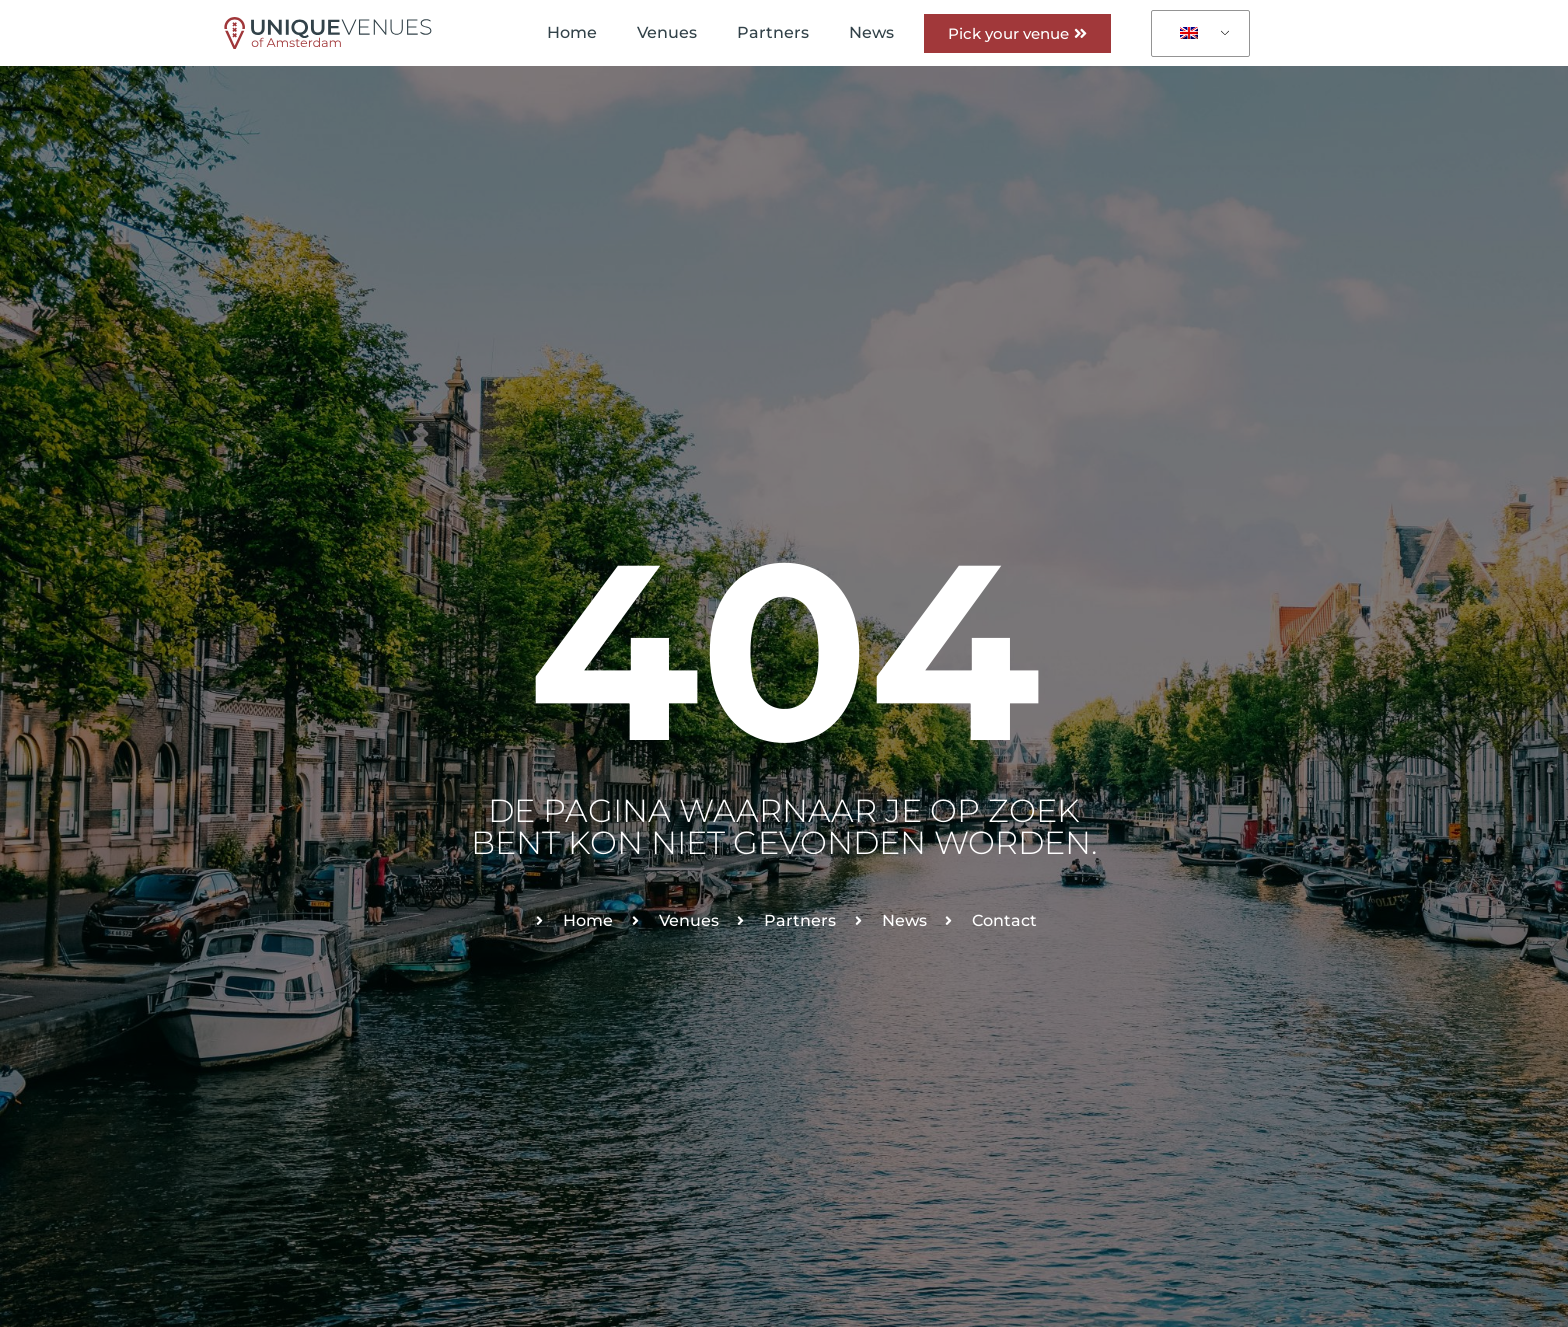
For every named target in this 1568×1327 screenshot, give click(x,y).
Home (572, 32)
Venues (667, 32)
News (871, 32)
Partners (773, 32)
